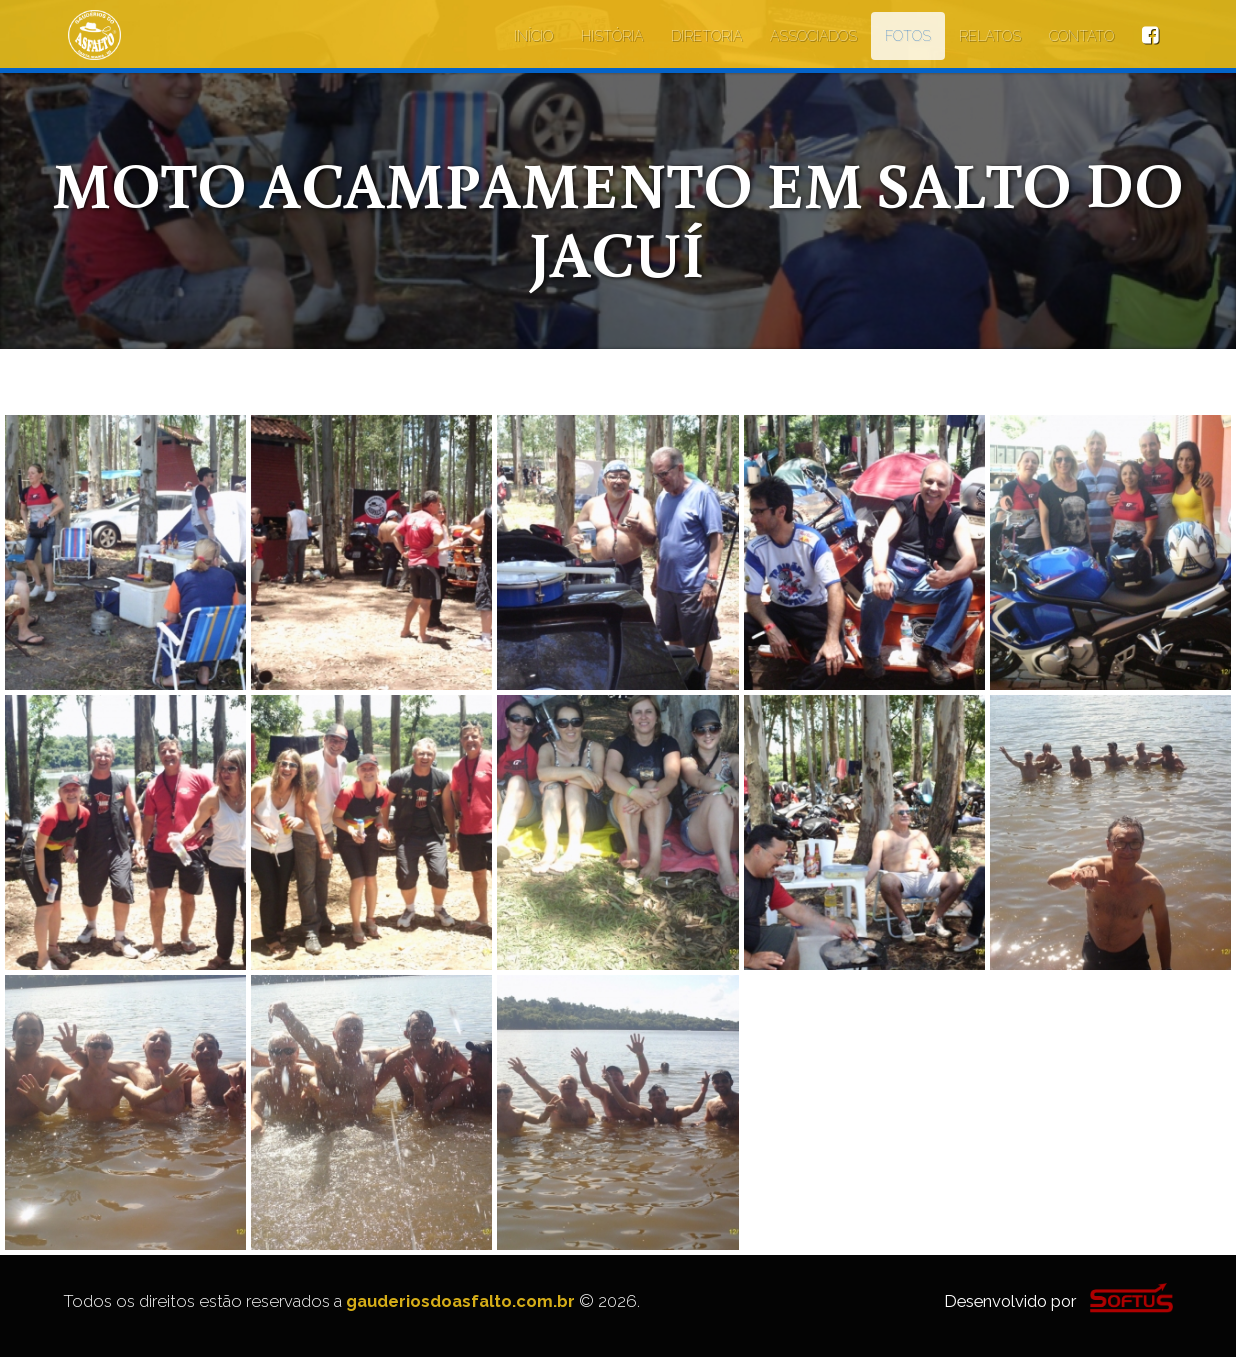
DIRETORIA (706, 36)
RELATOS (990, 36)
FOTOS (908, 36)
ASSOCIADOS (813, 36)
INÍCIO (533, 36)
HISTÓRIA (612, 36)
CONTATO (1081, 36)
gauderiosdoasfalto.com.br (460, 1301)
